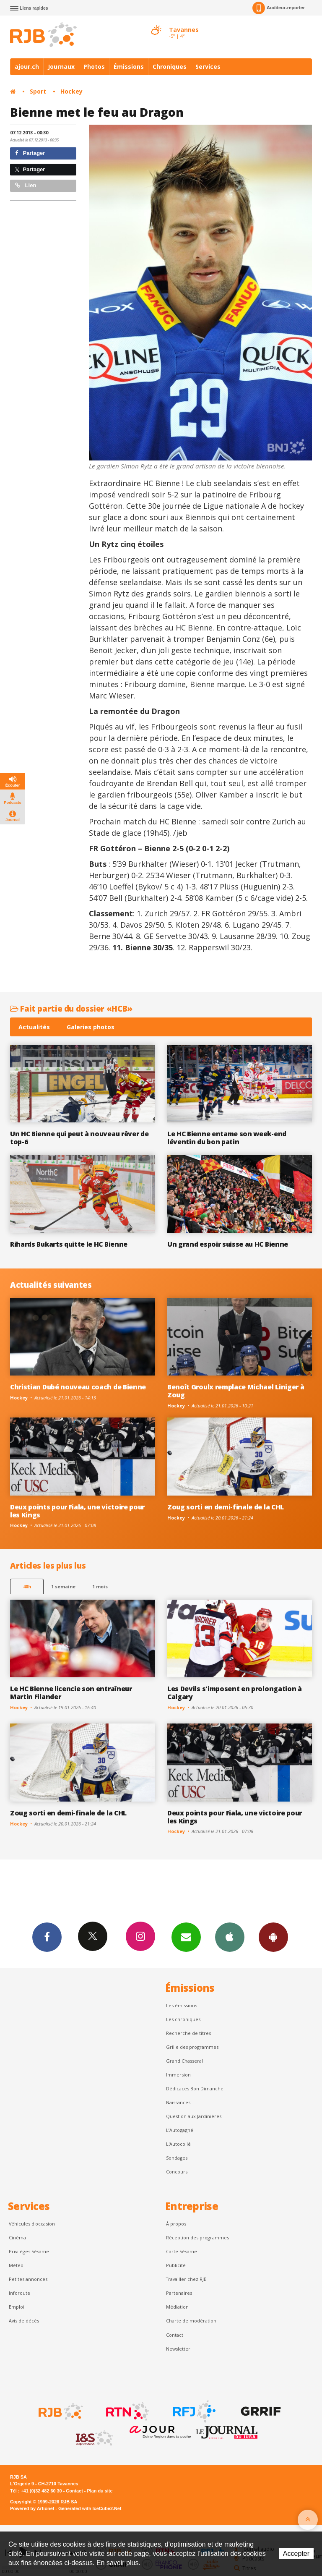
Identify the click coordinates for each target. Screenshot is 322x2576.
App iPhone (229, 1936)
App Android (273, 1936)
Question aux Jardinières (193, 2116)
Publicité (176, 2265)
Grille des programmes (192, 2047)
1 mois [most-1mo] (100, 1586)
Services (208, 67)
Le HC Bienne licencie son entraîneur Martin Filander (71, 1692)
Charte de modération (191, 2320)
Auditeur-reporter (278, 8)
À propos (176, 2223)
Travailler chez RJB (186, 2279)
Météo (16, 2265)
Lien (25, 185)
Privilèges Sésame (29, 2251)
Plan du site (99, 2490)
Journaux (61, 67)
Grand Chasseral (184, 2060)
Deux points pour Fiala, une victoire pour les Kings (77, 1510)
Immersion (178, 2074)
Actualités (34, 1027)
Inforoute (19, 2293)
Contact (174, 2335)
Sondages (176, 2157)
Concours (176, 2171)
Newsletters (186, 1936)
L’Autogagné (179, 2130)
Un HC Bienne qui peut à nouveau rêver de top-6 (79, 1137)
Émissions (129, 67)
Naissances (178, 2102)
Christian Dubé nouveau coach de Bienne (78, 1386)
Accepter (296, 2553)
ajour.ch (27, 67)
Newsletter (178, 2348)
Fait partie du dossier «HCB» (71, 1008)
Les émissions (181, 2005)
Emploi (16, 2306)
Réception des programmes (197, 2237)
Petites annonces (28, 2279)
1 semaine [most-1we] (63, 1586)
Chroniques (170, 67)
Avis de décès (24, 2320)
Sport (38, 91)
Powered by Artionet (32, 2508)
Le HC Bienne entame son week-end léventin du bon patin (226, 1137)
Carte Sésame (181, 2251)
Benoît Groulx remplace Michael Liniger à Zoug (235, 1390)
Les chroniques (183, 2019)
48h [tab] (27, 1586)
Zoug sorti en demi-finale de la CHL (225, 1507)
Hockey (71, 91)
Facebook (47, 1936)
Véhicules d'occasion (32, 2223)
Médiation (177, 2306)
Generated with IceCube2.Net (89, 2508)
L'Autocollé (178, 2144)
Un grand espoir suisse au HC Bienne (227, 1244)
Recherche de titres (188, 2033)
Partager (30, 153)
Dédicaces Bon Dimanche (194, 2088)
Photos (94, 67)
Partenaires (179, 2293)
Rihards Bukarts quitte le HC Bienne (68, 1244)
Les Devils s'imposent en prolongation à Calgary (234, 1692)
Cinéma (17, 2237)
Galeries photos (90, 1027)
